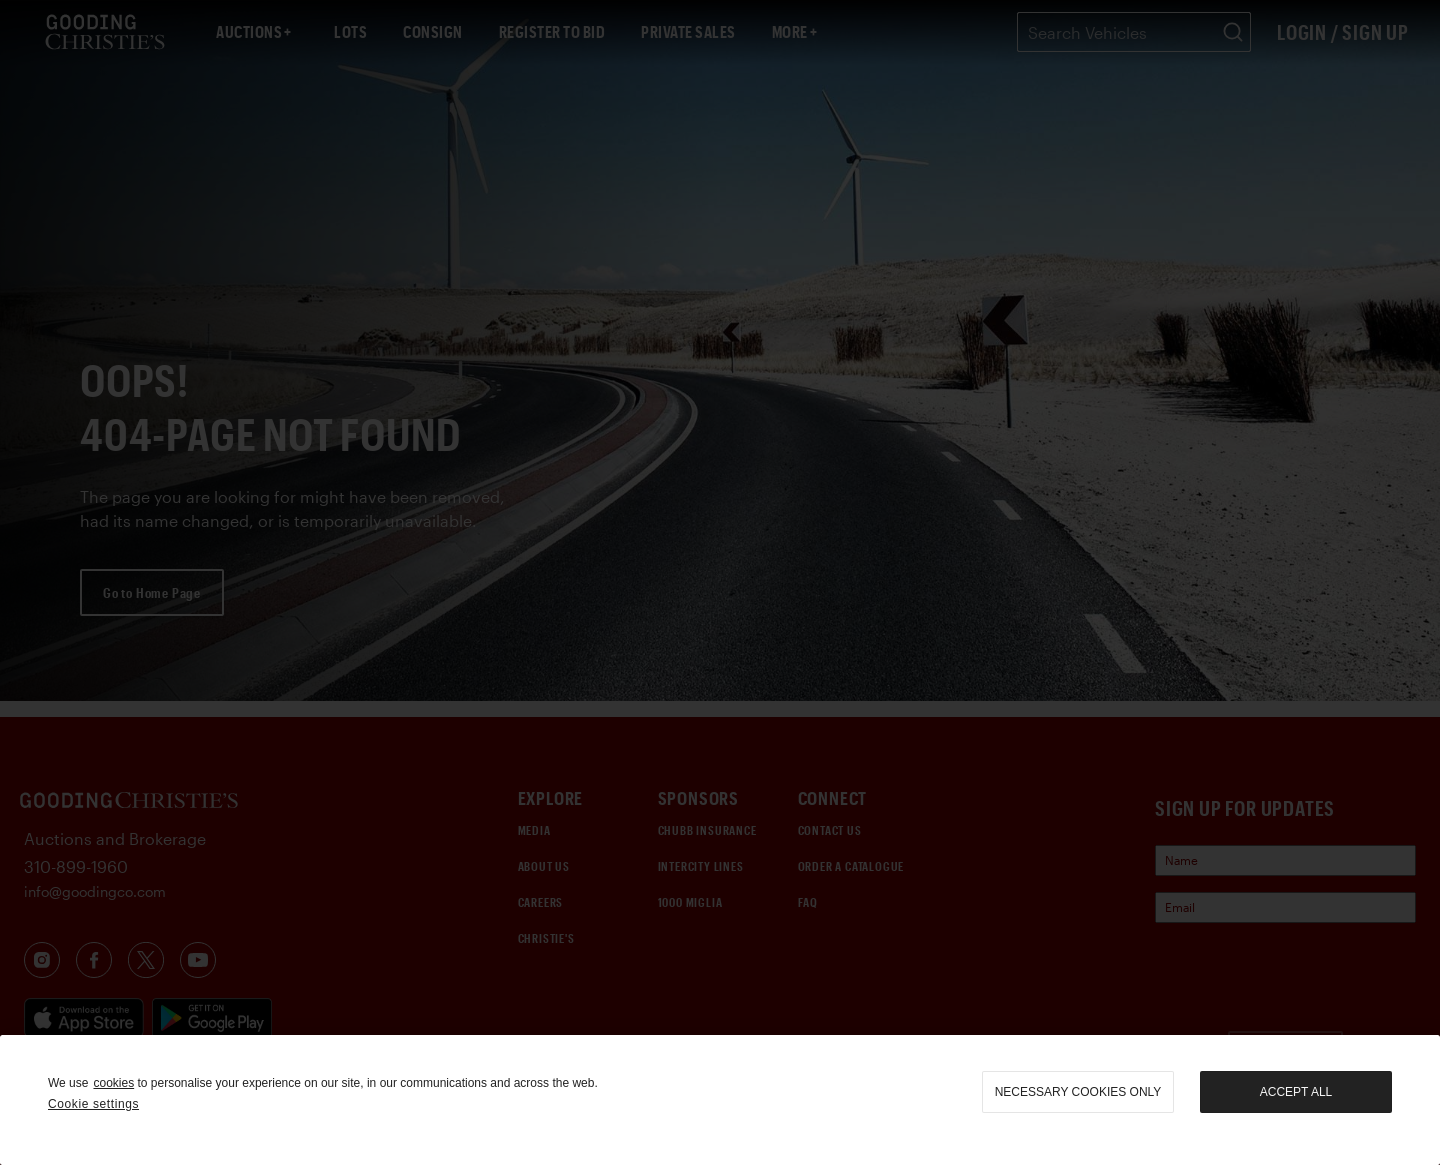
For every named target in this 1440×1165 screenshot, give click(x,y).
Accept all (1296, 1092)
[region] (720, 1100)
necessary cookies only (1078, 1092)
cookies (113, 1083)
